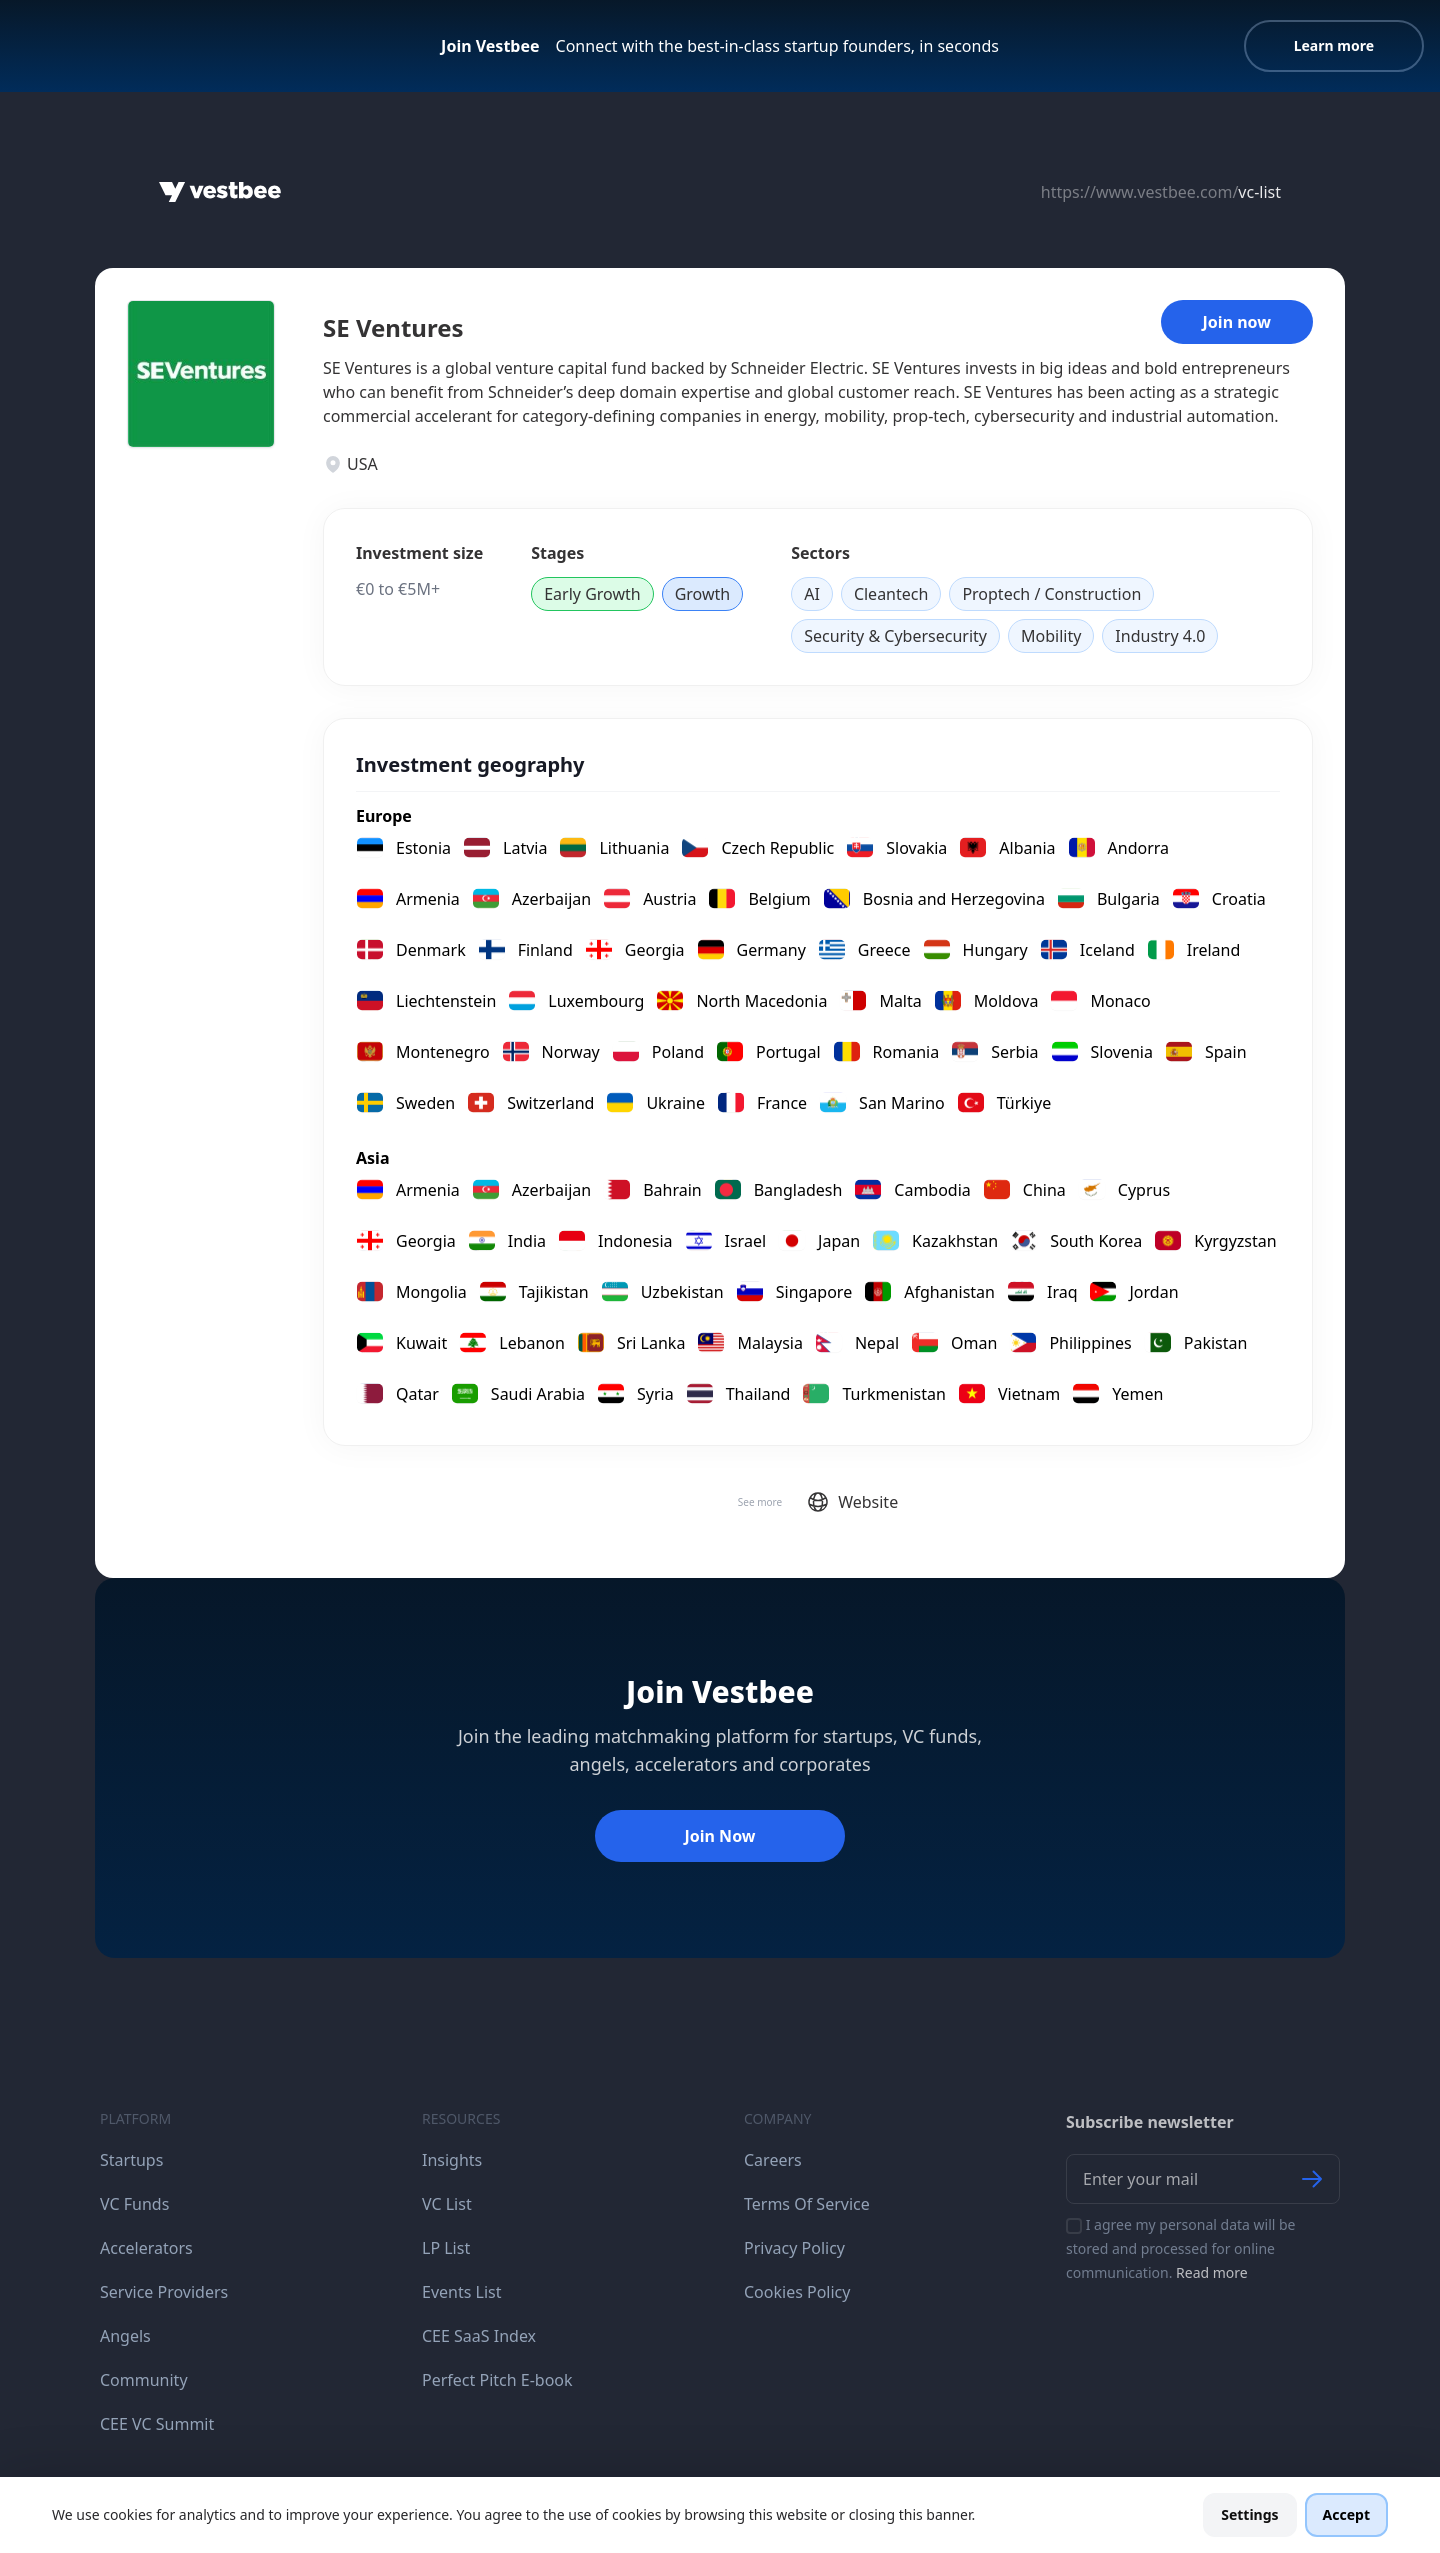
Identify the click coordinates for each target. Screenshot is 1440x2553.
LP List (446, 2248)
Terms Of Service (807, 2204)
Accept (1346, 2514)
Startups (131, 2160)
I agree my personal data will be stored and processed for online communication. (1181, 2248)
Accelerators (146, 2248)
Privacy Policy (794, 2248)
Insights (452, 2160)
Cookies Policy (797, 2292)
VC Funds (134, 2204)
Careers (773, 2160)
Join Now (719, 1836)
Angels (125, 2336)
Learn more (1334, 45)
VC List (447, 2204)
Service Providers (164, 2292)
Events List (462, 2292)
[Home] (220, 192)
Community (144, 2380)
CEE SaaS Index (479, 2336)
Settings (1249, 2514)
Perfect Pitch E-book (497, 2380)
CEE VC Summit (157, 2424)
